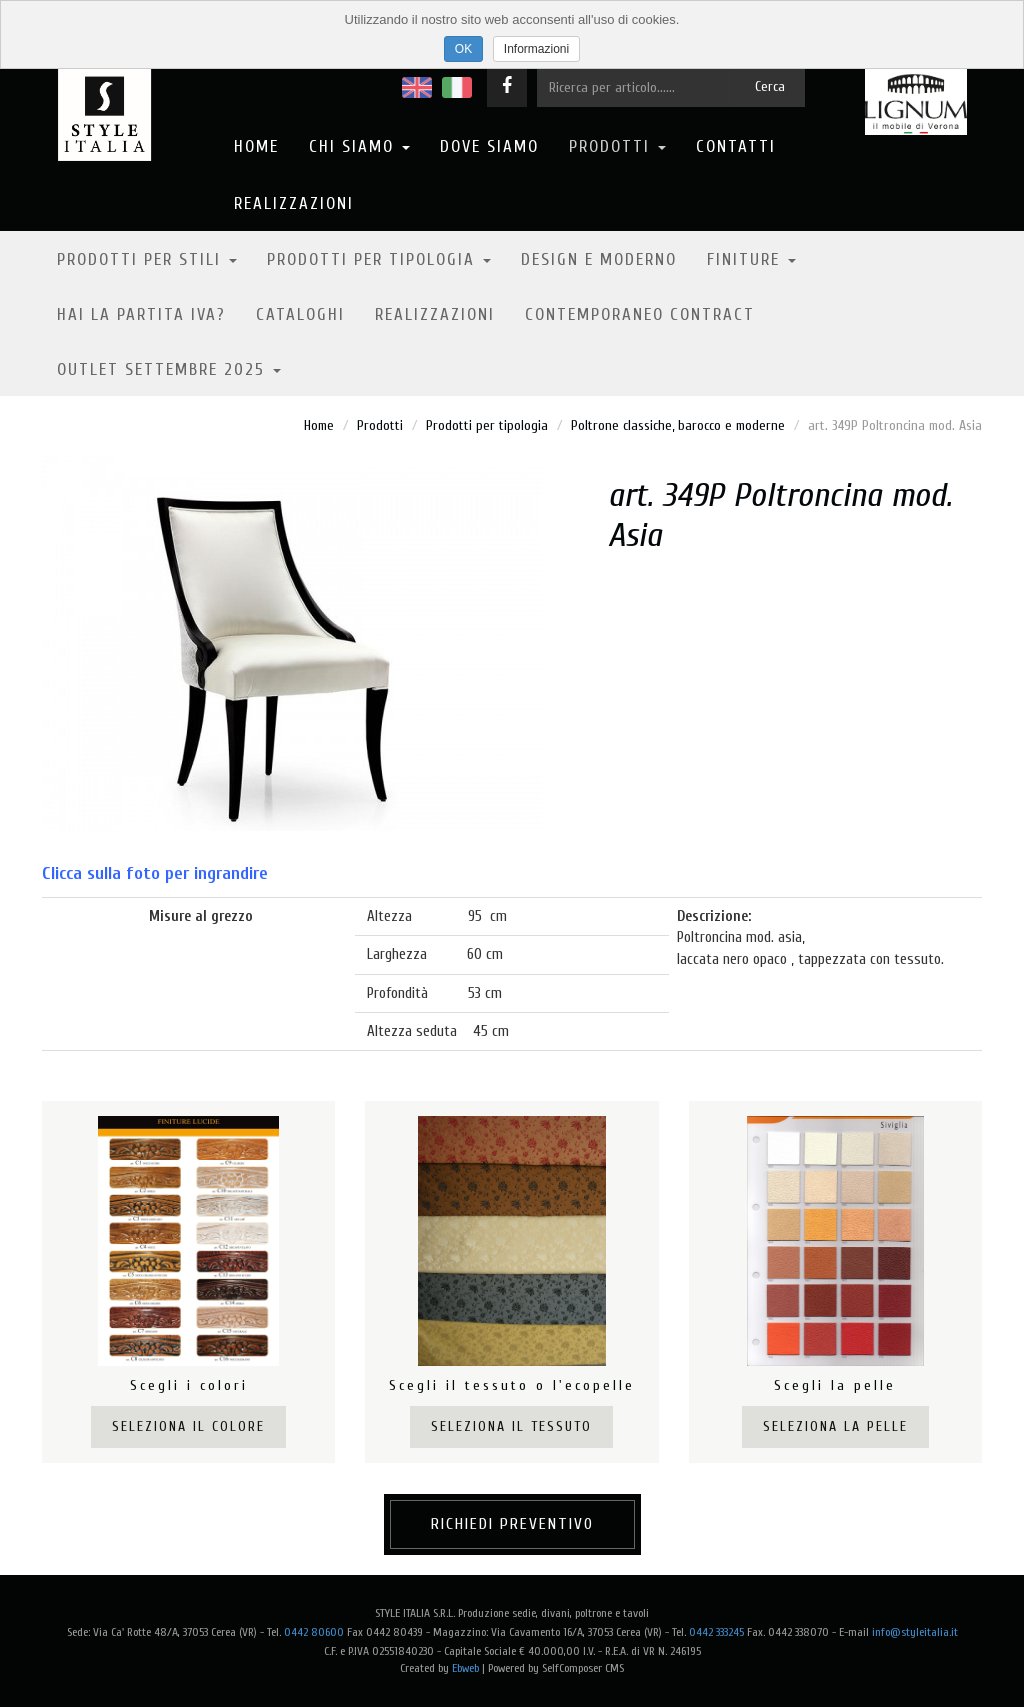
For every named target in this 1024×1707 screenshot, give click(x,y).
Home (256, 146)
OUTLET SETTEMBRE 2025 (169, 369)
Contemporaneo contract (640, 314)
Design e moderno (599, 259)
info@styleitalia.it (915, 1632)
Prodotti (617, 146)
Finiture (751, 259)
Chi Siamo (359, 146)
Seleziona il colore (188, 1426)
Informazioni (536, 49)
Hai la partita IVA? (141, 314)
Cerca (770, 86)
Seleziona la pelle (835, 1426)
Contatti (736, 146)
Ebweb (465, 1668)
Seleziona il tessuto (511, 1426)
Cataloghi (300, 314)
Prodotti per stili (147, 259)
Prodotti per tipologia (379, 259)
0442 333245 (716, 1632)
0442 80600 (314, 1632)
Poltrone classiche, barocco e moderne (678, 425)
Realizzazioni (294, 203)
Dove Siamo (489, 146)
